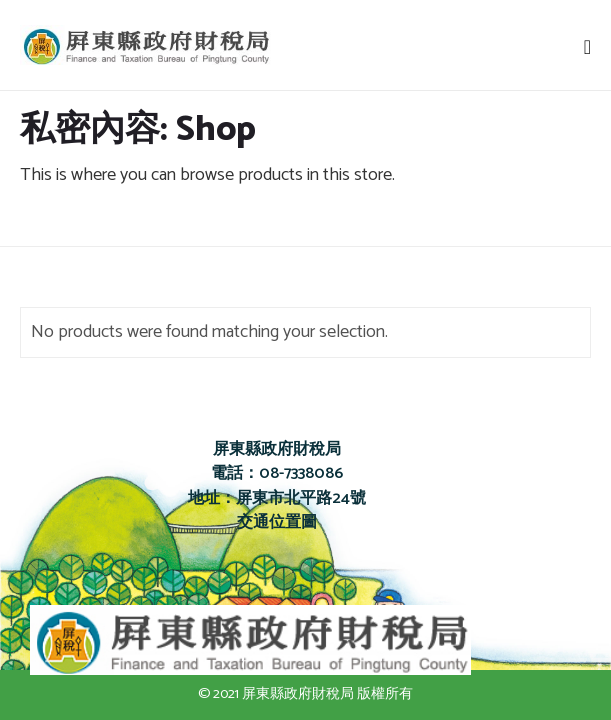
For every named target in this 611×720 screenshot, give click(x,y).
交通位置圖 (277, 522)
